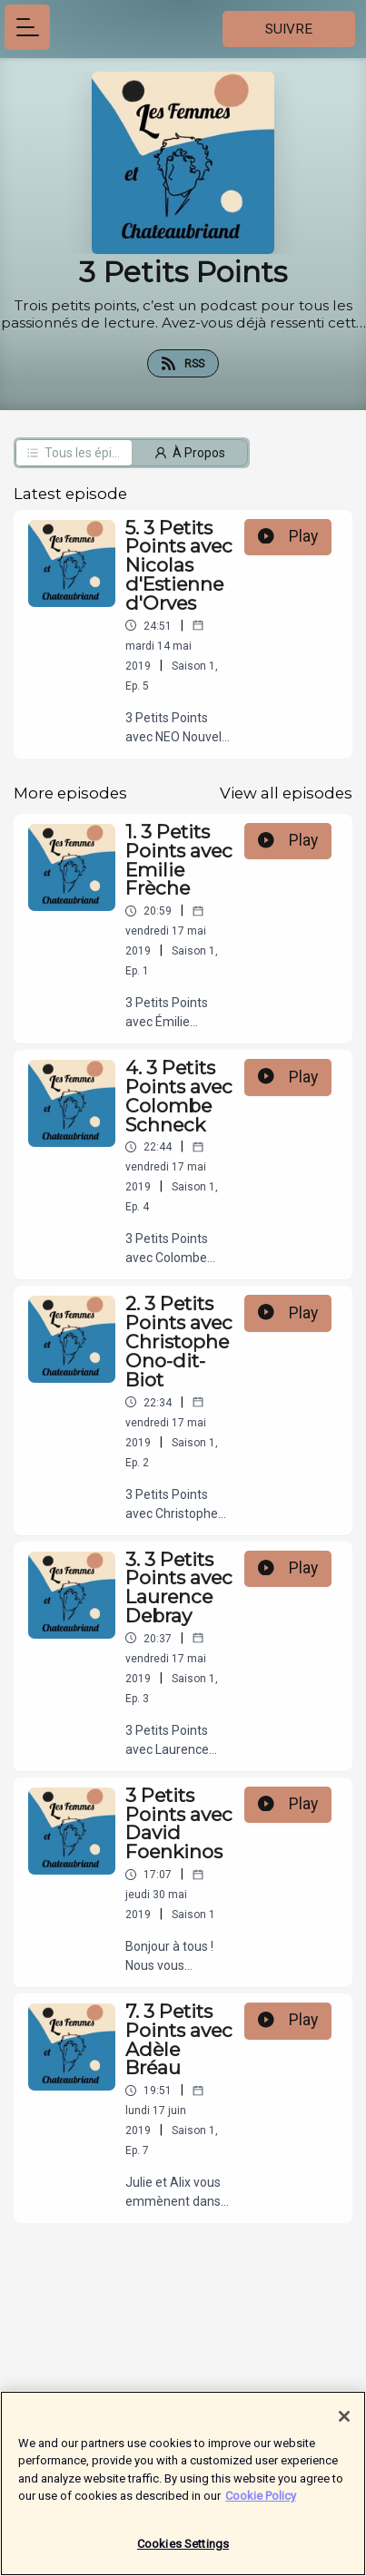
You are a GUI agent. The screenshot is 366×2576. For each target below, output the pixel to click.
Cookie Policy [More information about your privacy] (260, 2505)
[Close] (344, 2426)
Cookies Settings (183, 2554)
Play (288, 536)
